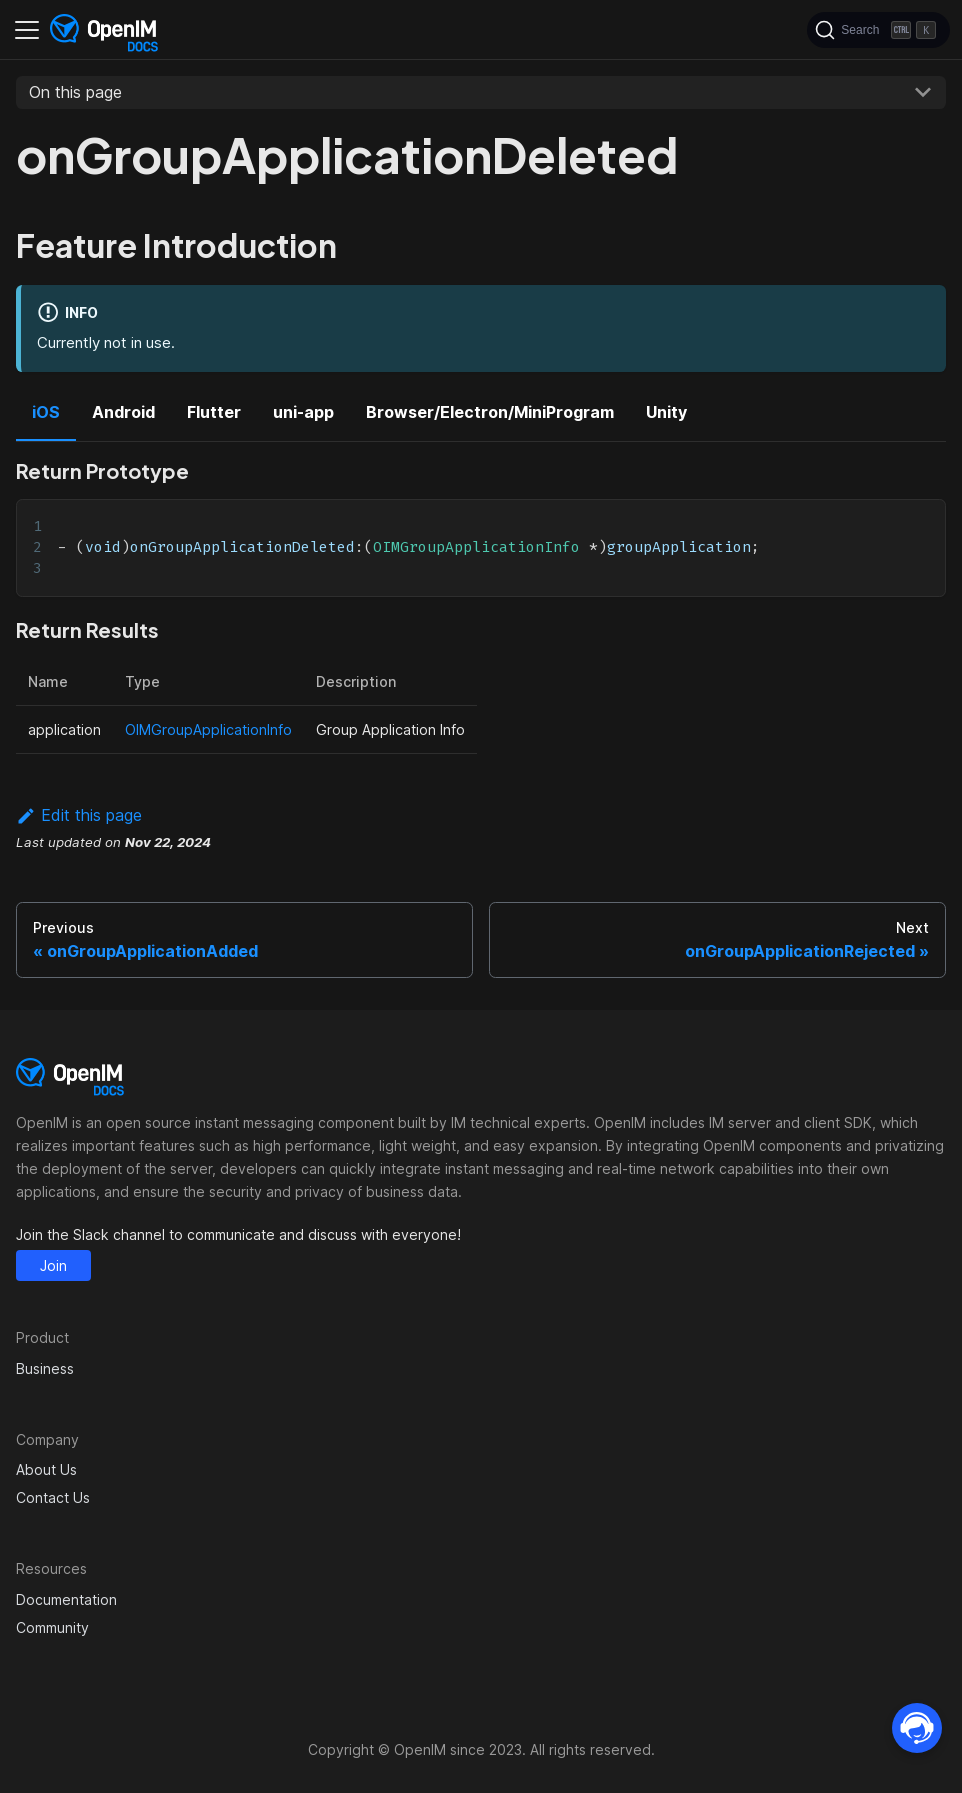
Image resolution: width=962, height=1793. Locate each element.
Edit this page (79, 815)
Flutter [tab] (214, 412)
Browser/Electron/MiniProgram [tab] (490, 412)
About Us (46, 1469)
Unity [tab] (666, 412)
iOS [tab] (46, 412)
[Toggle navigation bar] (27, 30)
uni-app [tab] (303, 412)
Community (52, 1627)
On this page (75, 92)
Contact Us (53, 1497)
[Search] (878, 30)
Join (53, 1265)
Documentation (66, 1599)
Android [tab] (123, 412)
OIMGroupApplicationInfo (208, 729)
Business (45, 1368)
